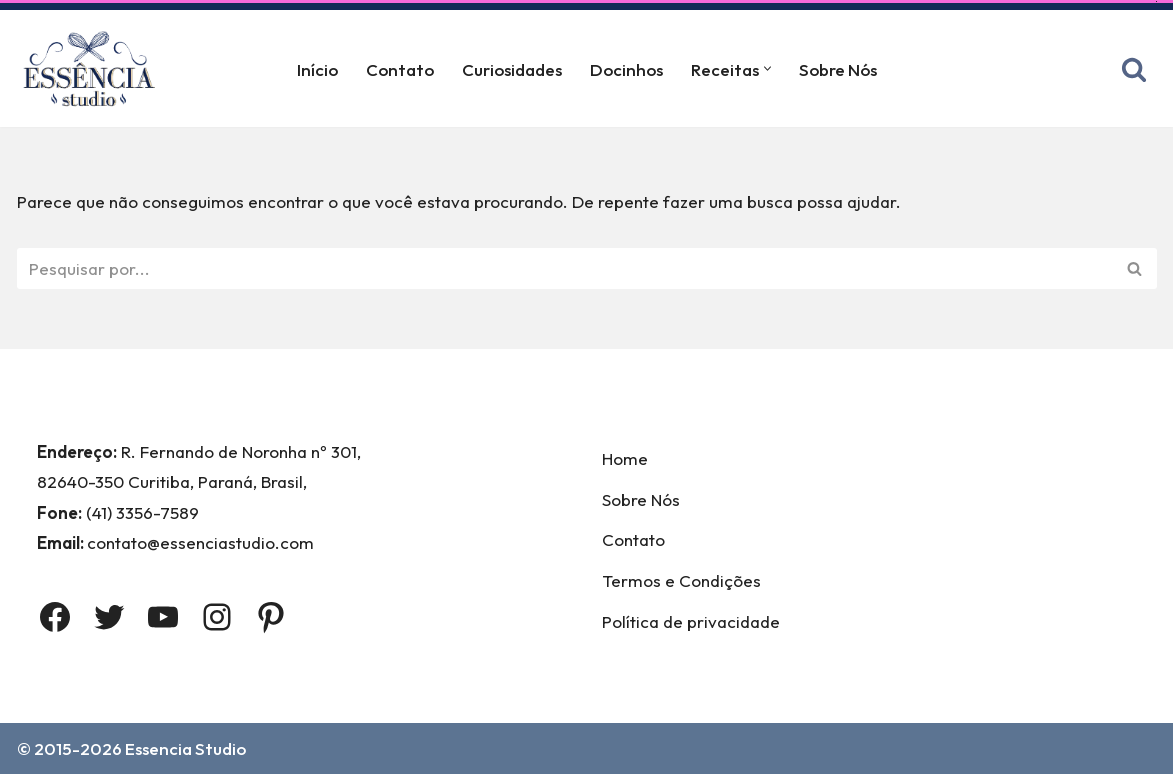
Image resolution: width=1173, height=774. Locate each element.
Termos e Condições (681, 580)
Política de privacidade (691, 621)
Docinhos (626, 69)
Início (317, 69)
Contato (400, 69)
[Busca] (1134, 69)
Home (625, 458)
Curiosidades (512, 69)
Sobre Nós (838, 69)
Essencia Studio (185, 748)
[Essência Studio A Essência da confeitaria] (94, 68)
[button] (767, 68)
